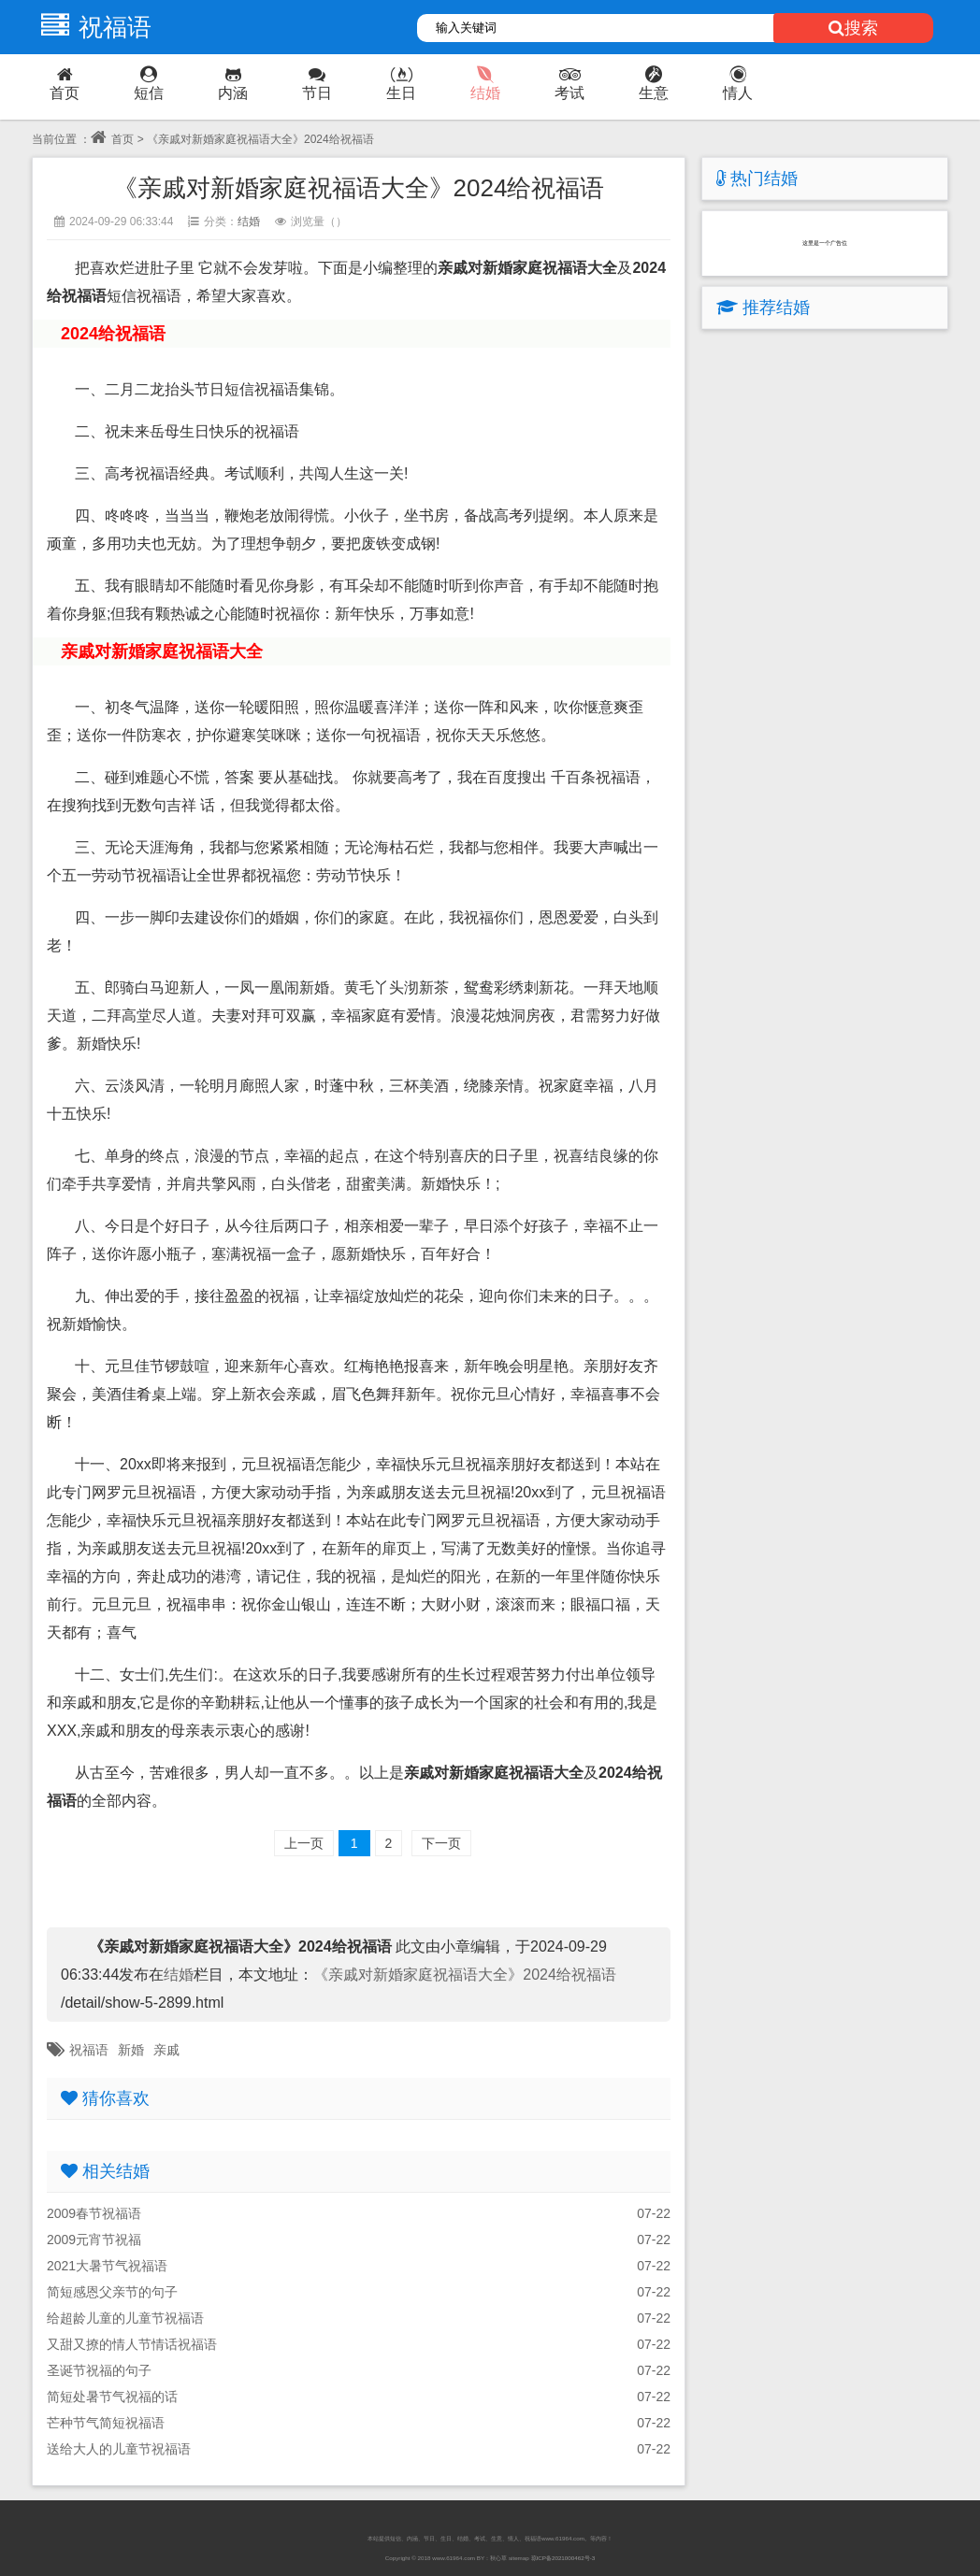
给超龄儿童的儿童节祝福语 (125, 2318)
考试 (569, 83)
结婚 (485, 83)
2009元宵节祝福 (94, 2239)
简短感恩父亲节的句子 (112, 2291)
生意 (653, 83)
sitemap (519, 2558)
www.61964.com (453, 2558)
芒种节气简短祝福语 (106, 2422)
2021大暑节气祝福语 (107, 2265)
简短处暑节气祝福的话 (112, 2396)
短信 (148, 83)
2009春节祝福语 (94, 2213)
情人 (737, 83)
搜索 (853, 28)
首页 (64, 83)
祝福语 (91, 27)
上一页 (304, 1843)
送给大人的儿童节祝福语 (119, 2448)
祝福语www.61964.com (554, 2538)
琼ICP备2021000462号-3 (563, 2558)
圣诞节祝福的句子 (99, 2370)
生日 (401, 83)
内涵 (232, 83)
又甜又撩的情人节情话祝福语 (132, 2344)
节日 (317, 83)
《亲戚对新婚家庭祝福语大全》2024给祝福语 (464, 1974)
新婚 (131, 2049)
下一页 (441, 1843)
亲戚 (166, 2049)
